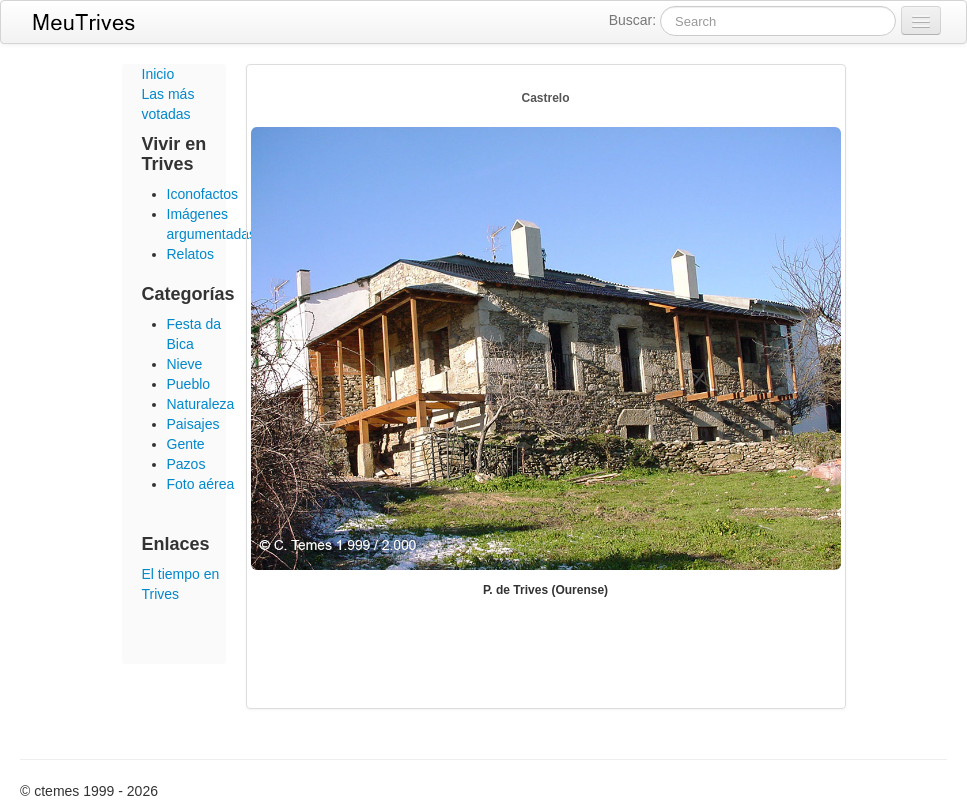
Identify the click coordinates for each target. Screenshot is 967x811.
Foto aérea (201, 484)
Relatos (190, 254)
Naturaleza (201, 404)
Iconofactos (203, 194)
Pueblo (189, 384)
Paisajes (193, 424)
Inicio (158, 74)
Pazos (186, 464)
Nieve (185, 364)
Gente (186, 444)
